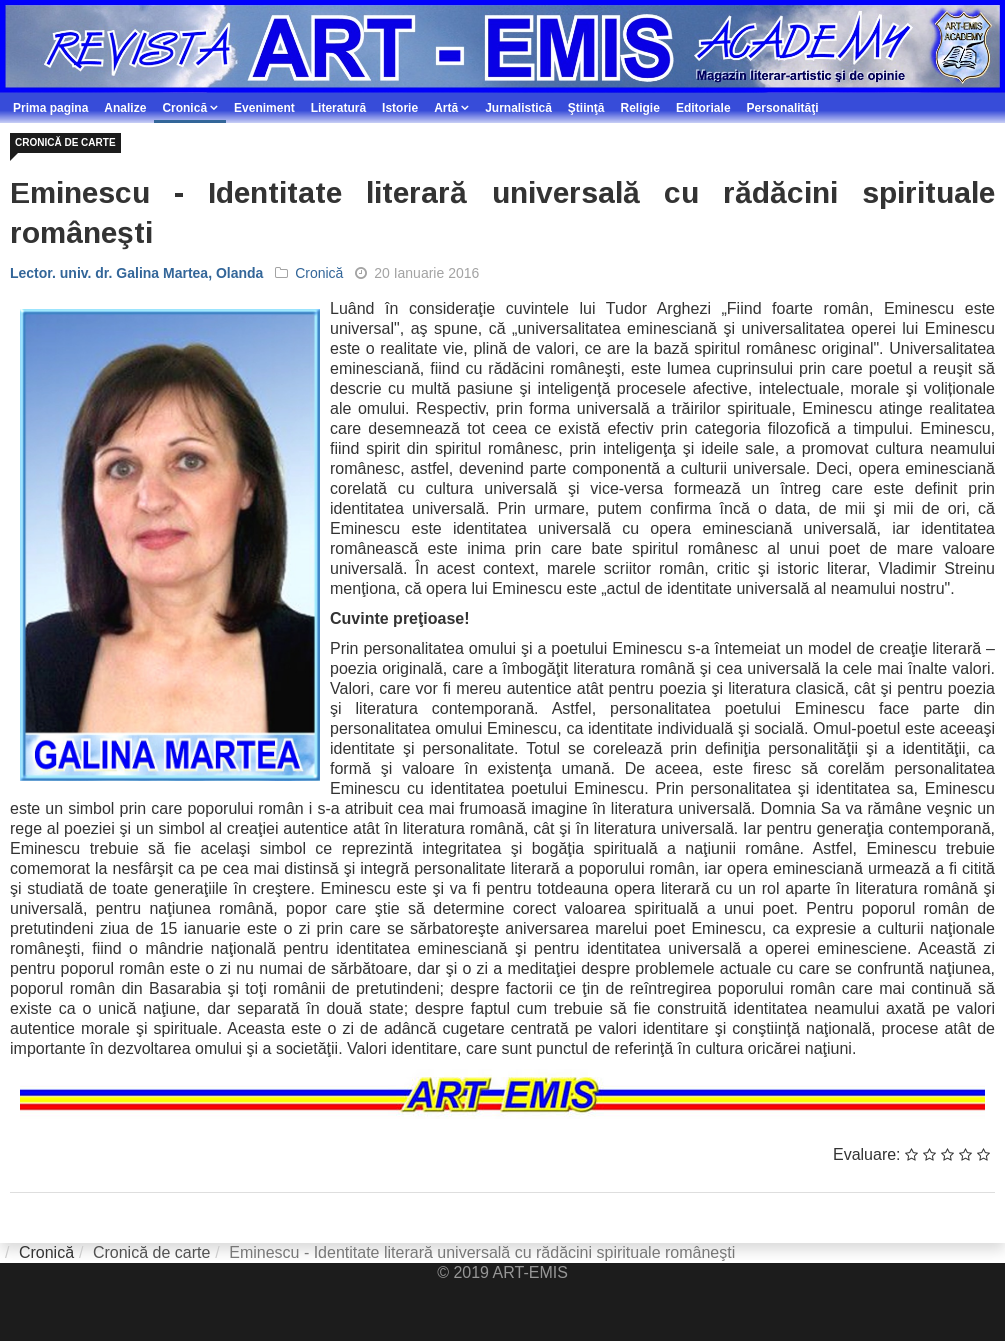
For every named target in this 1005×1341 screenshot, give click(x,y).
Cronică (184, 108)
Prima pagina (50, 108)
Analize (125, 108)
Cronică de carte (65, 142)
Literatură (338, 108)
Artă (446, 108)
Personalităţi (783, 108)
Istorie (400, 108)
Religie (640, 108)
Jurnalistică (518, 108)
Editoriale (703, 108)
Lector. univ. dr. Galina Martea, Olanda (136, 273)
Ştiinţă (586, 108)
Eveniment (264, 108)
